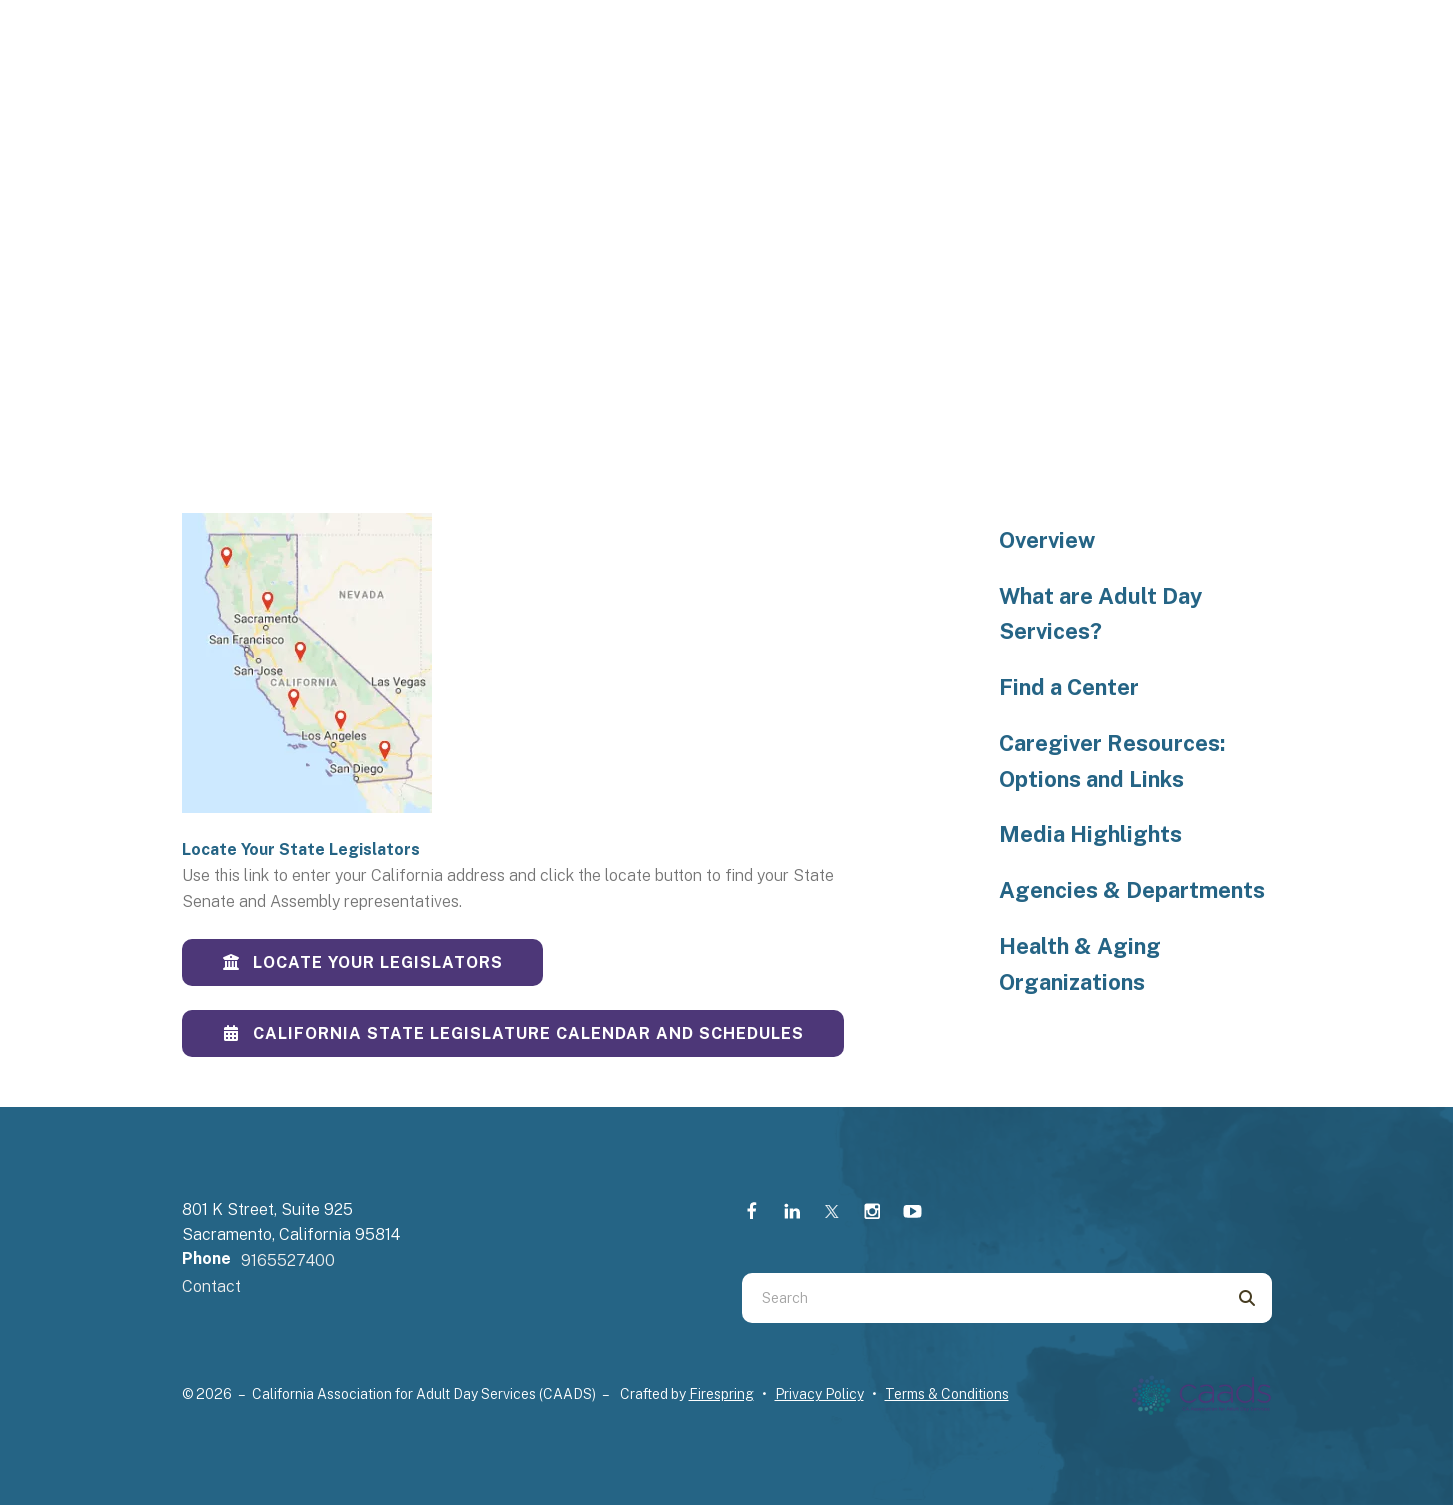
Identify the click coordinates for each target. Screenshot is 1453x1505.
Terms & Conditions (947, 1394)
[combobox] (982, 1298)
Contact (211, 1286)
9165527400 (288, 1260)
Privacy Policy (819, 1394)
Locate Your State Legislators (301, 849)
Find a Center (1069, 687)
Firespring (721, 1394)
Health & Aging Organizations (1080, 964)
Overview (1047, 540)
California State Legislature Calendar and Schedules (513, 1033)
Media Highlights (1090, 834)
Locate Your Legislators (362, 962)
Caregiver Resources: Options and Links (1112, 761)
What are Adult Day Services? (1100, 614)
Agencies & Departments (1132, 890)
